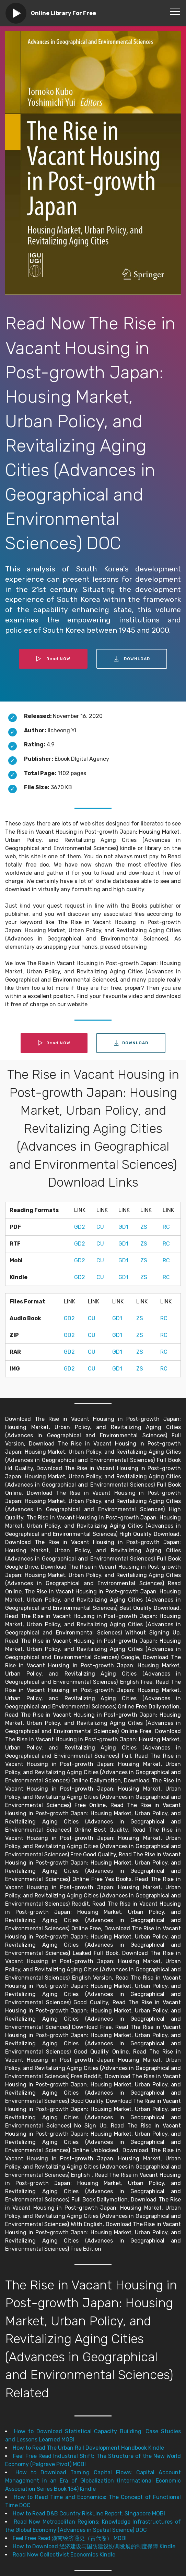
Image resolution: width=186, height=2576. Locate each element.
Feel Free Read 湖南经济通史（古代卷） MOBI (70, 2538)
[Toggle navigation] (175, 11)
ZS (143, 1227)
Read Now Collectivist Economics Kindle (64, 2554)
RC (166, 1227)
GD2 (79, 1227)
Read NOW (53, 658)
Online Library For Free (63, 13)
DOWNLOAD (132, 658)
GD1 (123, 1227)
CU (100, 1227)
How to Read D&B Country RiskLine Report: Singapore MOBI (89, 2513)
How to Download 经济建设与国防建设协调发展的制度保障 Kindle (94, 2546)
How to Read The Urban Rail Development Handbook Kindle (88, 2448)
